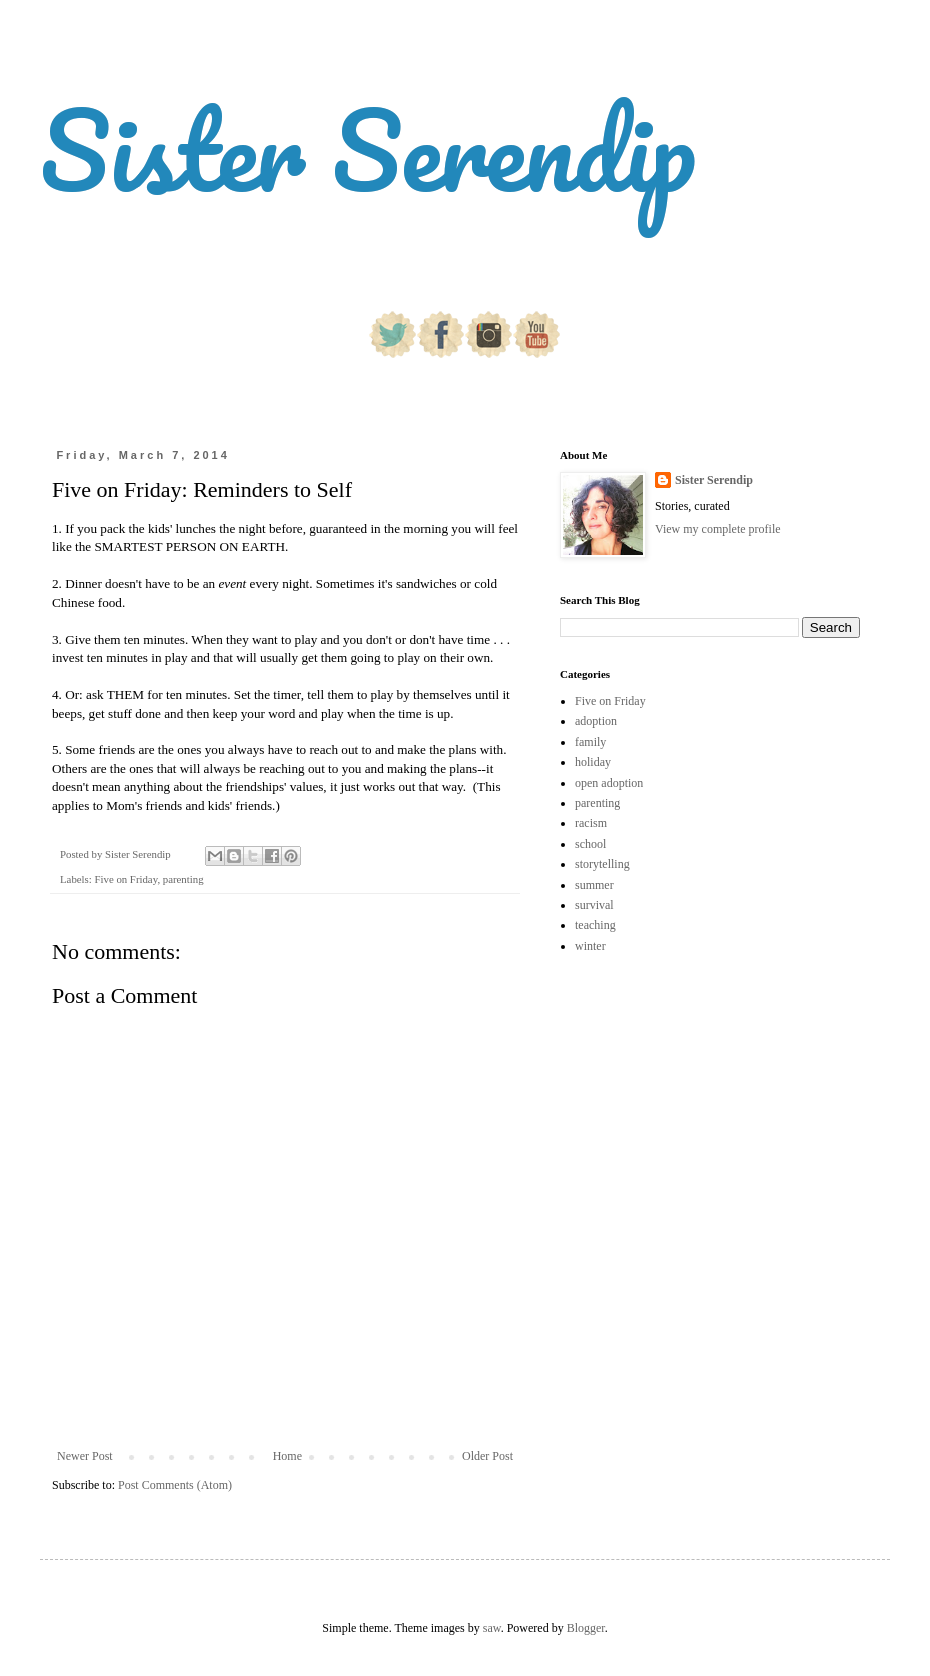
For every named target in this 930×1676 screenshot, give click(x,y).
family (590, 742)
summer (594, 885)
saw (492, 1628)
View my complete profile (718, 529)
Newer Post (85, 1456)
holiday (593, 762)
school (590, 844)
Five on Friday (125, 879)
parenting (183, 879)
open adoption (609, 783)
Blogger (586, 1628)
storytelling (602, 864)
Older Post (487, 1456)
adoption (596, 721)
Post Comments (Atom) (175, 1485)
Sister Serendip (368, 149)
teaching (595, 925)
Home (287, 1456)
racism (591, 823)
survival (594, 905)
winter (590, 946)
